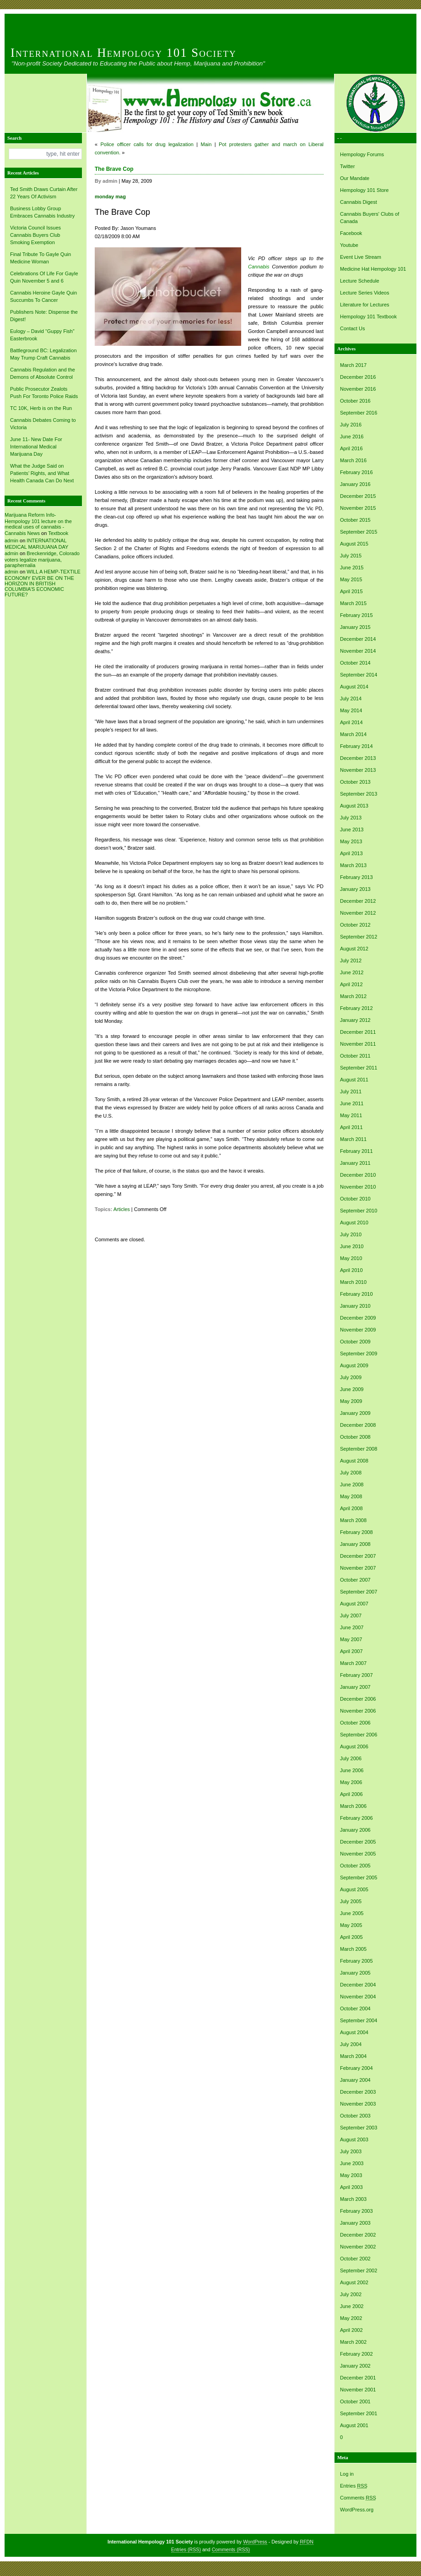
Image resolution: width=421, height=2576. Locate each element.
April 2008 (351, 1508)
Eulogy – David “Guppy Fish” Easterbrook (42, 334)
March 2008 (353, 1520)
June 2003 (351, 2163)
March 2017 (353, 365)
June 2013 (351, 829)
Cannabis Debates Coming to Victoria (43, 423)
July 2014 (351, 698)
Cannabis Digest (358, 202)
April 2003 (351, 2187)
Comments (358, 2497)
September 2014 (358, 674)
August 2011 (354, 1079)
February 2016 (356, 472)
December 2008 (358, 1425)
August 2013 (354, 805)
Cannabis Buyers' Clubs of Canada (369, 217)
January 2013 (355, 889)
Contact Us (352, 328)
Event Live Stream (360, 257)
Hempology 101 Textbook (368, 316)
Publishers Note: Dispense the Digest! (44, 315)
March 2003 (353, 2199)
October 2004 (355, 2008)
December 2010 (358, 1175)
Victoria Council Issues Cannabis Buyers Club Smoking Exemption (35, 235)
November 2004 (358, 1996)
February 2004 (356, 2068)
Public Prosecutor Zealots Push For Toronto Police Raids (44, 392)
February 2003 (356, 2211)
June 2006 (351, 1770)
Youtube (349, 245)
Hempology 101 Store (364, 190)
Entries (353, 2486)
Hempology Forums (362, 154)
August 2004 (354, 2032)
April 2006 (351, 1794)
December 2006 (358, 1699)
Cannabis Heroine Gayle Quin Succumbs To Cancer (43, 296)
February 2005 (356, 1961)
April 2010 (351, 1270)
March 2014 (353, 734)
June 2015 (351, 567)
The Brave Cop (114, 169)
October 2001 (355, 2401)
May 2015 (351, 579)
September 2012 (358, 936)
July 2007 (351, 1615)
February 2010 (356, 1294)
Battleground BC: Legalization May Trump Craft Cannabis (43, 354)
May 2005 (351, 1925)
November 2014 (358, 651)
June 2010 (351, 1246)
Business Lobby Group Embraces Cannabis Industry (42, 212)
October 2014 (355, 663)
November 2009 (358, 1329)
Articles (121, 1209)
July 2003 (351, 2151)
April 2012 (351, 984)
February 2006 (356, 1818)
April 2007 (351, 1651)
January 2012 (355, 1020)
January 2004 (355, 2080)
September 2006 (358, 1734)
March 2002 (353, 2342)
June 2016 (351, 436)
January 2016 (355, 484)
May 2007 (351, 1639)
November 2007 (358, 1568)
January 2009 (355, 1413)
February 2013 (356, 877)
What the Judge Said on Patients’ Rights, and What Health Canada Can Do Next (42, 473)
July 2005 (351, 1901)
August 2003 (354, 2139)
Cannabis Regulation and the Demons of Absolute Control (42, 373)
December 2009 (358, 1318)
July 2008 (351, 1472)
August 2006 (354, 1746)
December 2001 (358, 2377)
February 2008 (356, 1532)
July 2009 (351, 1377)
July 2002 (351, 2294)
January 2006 (355, 1830)
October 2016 (355, 401)
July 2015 (351, 555)
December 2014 (358, 639)
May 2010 (351, 1258)
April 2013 (351, 853)
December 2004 (358, 1984)
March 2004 (353, 2056)
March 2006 (353, 1806)
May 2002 (351, 2318)
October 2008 (355, 1437)
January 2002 (355, 2366)
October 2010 (355, 1198)
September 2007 (358, 1591)
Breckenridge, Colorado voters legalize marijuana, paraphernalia (42, 559)
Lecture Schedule (359, 281)
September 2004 (358, 2020)
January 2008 (355, 1544)
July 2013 (351, 817)
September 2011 (358, 1067)
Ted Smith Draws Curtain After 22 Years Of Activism (43, 192)
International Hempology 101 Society (124, 53)
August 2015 (354, 543)
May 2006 (351, 1782)
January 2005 (355, 1973)
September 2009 (358, 1353)
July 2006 (351, 1758)
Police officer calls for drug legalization (146, 144)
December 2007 (358, 1556)
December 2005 (358, 1842)
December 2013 (358, 758)
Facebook (351, 233)
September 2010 (358, 1210)
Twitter (347, 166)
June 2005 (351, 1913)
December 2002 (358, 2235)
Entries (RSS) (186, 2549)
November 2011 (358, 1044)
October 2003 (355, 2115)
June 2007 (351, 1627)
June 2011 (351, 1103)
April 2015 (351, 591)
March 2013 (353, 865)
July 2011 (351, 1091)
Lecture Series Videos (364, 292)
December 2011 (358, 1032)
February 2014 (356, 746)
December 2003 (358, 2092)
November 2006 (358, 1711)
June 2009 (351, 1389)
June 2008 (351, 1484)
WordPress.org (356, 2509)
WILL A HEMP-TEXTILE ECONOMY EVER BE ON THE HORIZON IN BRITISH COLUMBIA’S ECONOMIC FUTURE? (43, 583)
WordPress (255, 2541)
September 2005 (358, 1877)
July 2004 (351, 2044)
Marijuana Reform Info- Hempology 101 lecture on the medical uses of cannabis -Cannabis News (38, 524)
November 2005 (358, 1853)
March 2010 (353, 1282)
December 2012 (358, 901)
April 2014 (351, 722)
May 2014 (351, 710)
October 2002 (355, 2258)
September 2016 (358, 412)
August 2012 (354, 948)
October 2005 (355, 1865)
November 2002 (358, 2246)
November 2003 (358, 2104)
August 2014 (354, 686)
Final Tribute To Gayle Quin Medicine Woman (40, 257)
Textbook (58, 533)
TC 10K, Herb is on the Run (41, 408)
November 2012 (358, 913)
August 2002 (354, 2282)
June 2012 (351, 972)
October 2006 (355, 1722)
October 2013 (355, 782)
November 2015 (358, 508)
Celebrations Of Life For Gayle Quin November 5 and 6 (44, 277)
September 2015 (358, 532)
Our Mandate (354, 178)
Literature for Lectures (364, 304)
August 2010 (354, 1222)
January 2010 (355, 1306)
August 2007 (354, 1603)
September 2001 (358, 2413)
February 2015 (356, 615)
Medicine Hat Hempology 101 (373, 269)
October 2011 (355, 1056)
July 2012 (351, 960)
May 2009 (351, 1401)
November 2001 (358, 2389)
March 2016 (353, 460)
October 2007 (355, 1580)
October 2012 (355, 925)
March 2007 (353, 1663)
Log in (347, 2474)
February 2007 (356, 1675)
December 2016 (358, 377)
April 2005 (351, 1937)
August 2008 (354, 1460)
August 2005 (354, 1889)
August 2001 (354, 2425)
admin (11, 540)
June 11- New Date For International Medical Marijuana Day (36, 447)
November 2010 (358, 1187)
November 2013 (358, 770)
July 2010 (351, 1234)
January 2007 (355, 1687)
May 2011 (351, 1115)
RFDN (306, 2541)
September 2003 (358, 2127)
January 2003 (355, 2223)
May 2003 (351, 2175)
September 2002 (358, 2270)
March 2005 (353, 1949)
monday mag (110, 196)
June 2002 (351, 2306)
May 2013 (351, 841)
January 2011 (355, 1163)
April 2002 (351, 2330)
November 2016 (358, 389)
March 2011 (353, 1139)
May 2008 (351, 1496)
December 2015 (358, 496)
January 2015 (355, 627)
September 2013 (358, 794)
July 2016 (351, 424)
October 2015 (355, 520)
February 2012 (356, 1008)
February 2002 (356, 2354)
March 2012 (353, 996)
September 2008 (358, 1449)
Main (206, 144)
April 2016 (351, 448)
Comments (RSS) (231, 2549)
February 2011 (356, 1151)
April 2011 (351, 1127)
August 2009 (354, 1365)
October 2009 (355, 1341)
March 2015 (353, 603)
